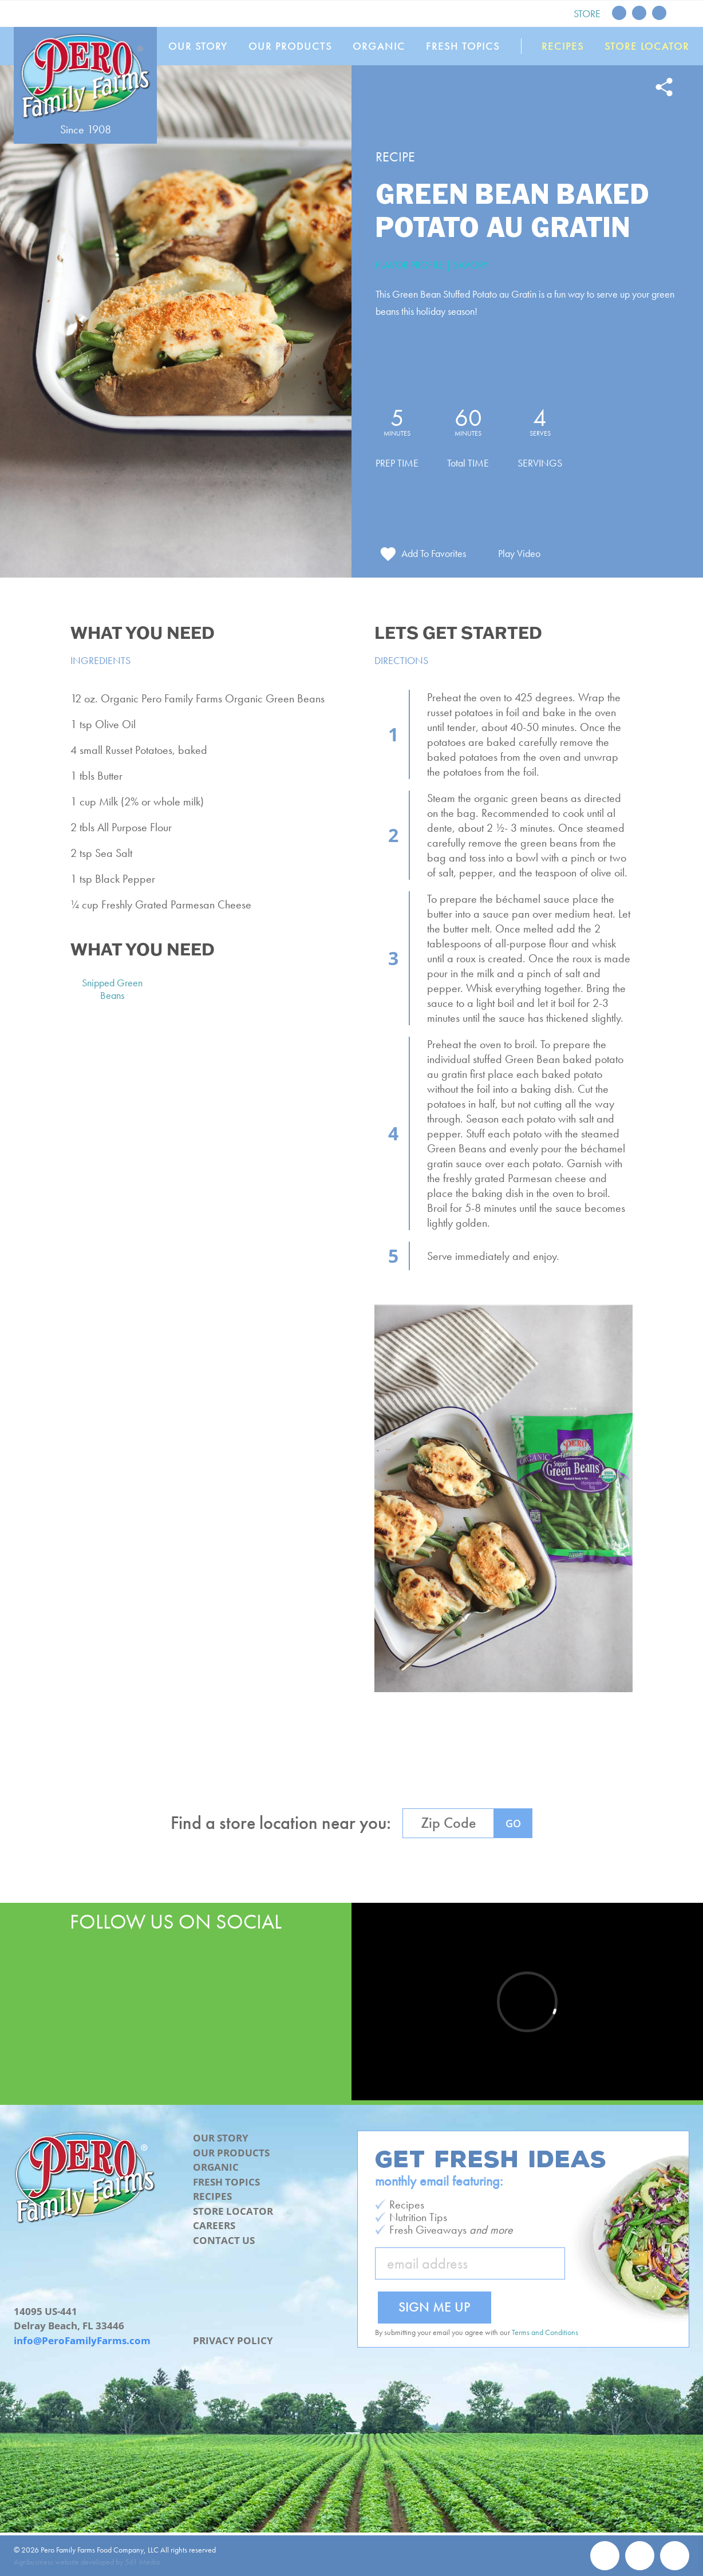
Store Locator (647, 46)
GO (513, 1823)
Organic (379, 46)
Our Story (198, 46)
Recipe (395, 156)
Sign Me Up (434, 2307)
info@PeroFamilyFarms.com (82, 2340)
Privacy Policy (233, 2340)
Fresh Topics (463, 46)
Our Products (290, 46)
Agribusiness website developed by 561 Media (87, 2562)
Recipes (563, 46)
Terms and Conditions (545, 2332)
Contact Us (224, 2240)
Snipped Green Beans (112, 989)
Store (587, 13)
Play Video (519, 553)
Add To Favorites (433, 553)
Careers (214, 2225)
